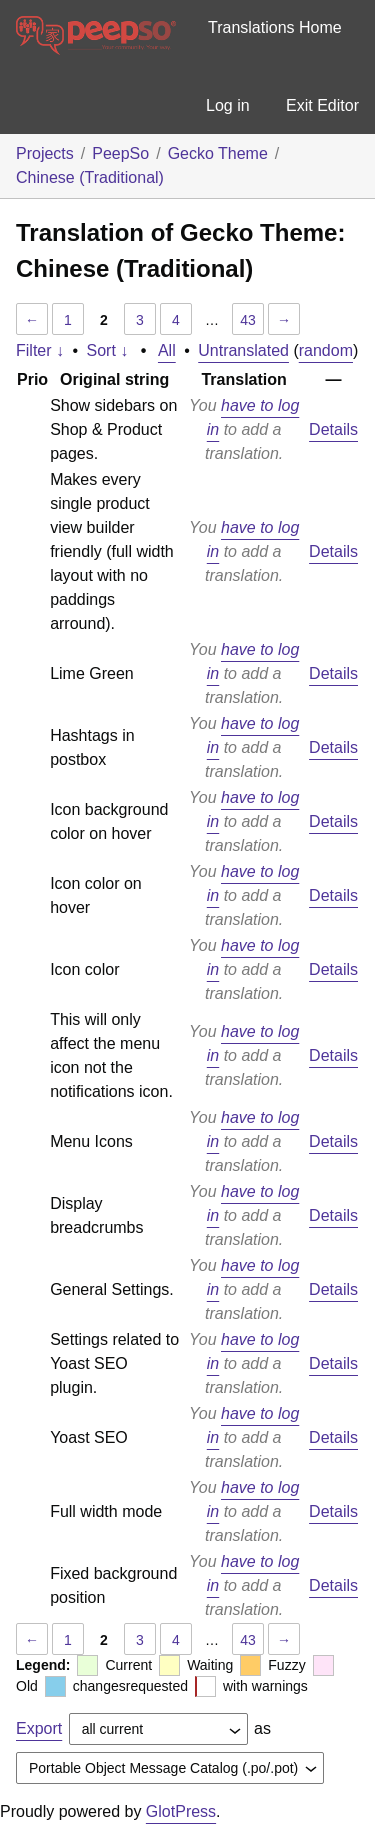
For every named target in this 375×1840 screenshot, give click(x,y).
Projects (45, 153)
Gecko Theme (218, 153)
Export (39, 1728)
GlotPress (181, 1811)
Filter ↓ (40, 350)
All (167, 350)
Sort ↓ (108, 350)
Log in (228, 105)
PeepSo (120, 153)
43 (248, 320)
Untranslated (243, 350)
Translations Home (275, 27)
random (326, 350)
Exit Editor (322, 105)
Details (333, 429)
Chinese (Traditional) (90, 177)
